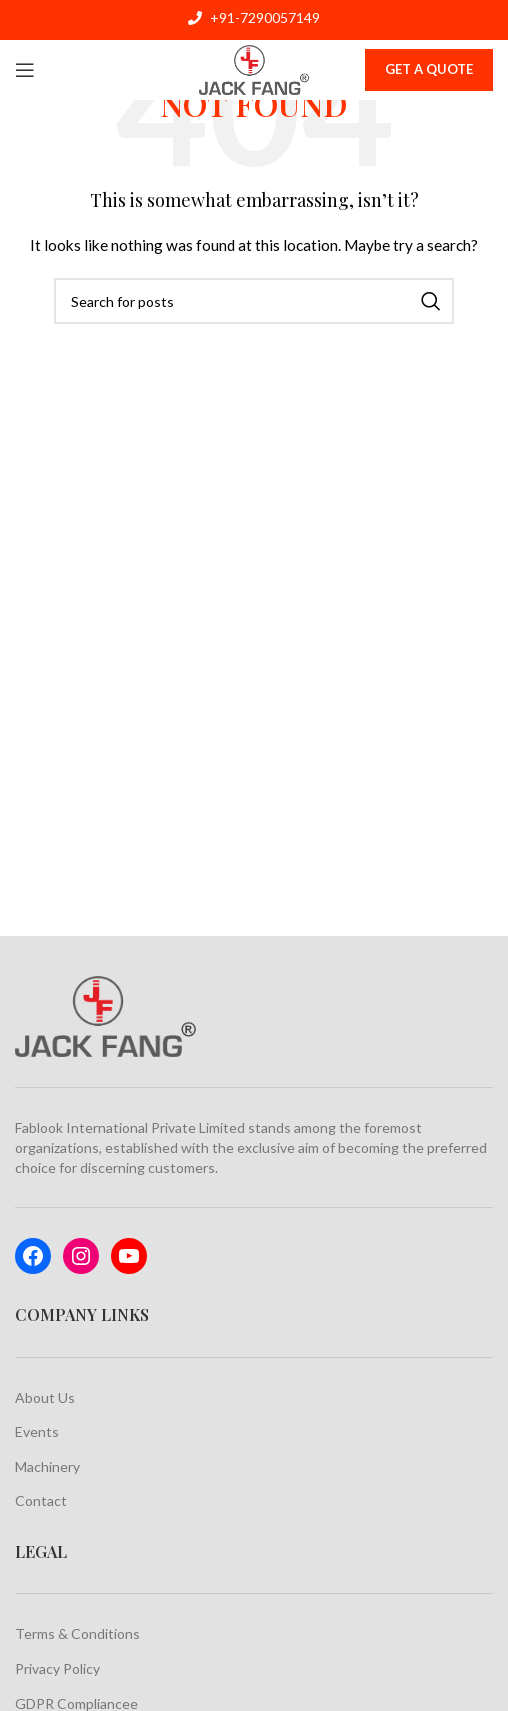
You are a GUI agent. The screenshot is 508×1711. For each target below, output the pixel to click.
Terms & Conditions (77, 1633)
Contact (41, 1500)
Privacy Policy (57, 1668)
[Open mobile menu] (25, 70)
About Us (45, 1397)
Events (37, 1431)
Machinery (47, 1466)
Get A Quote (429, 69)
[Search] (254, 301)
